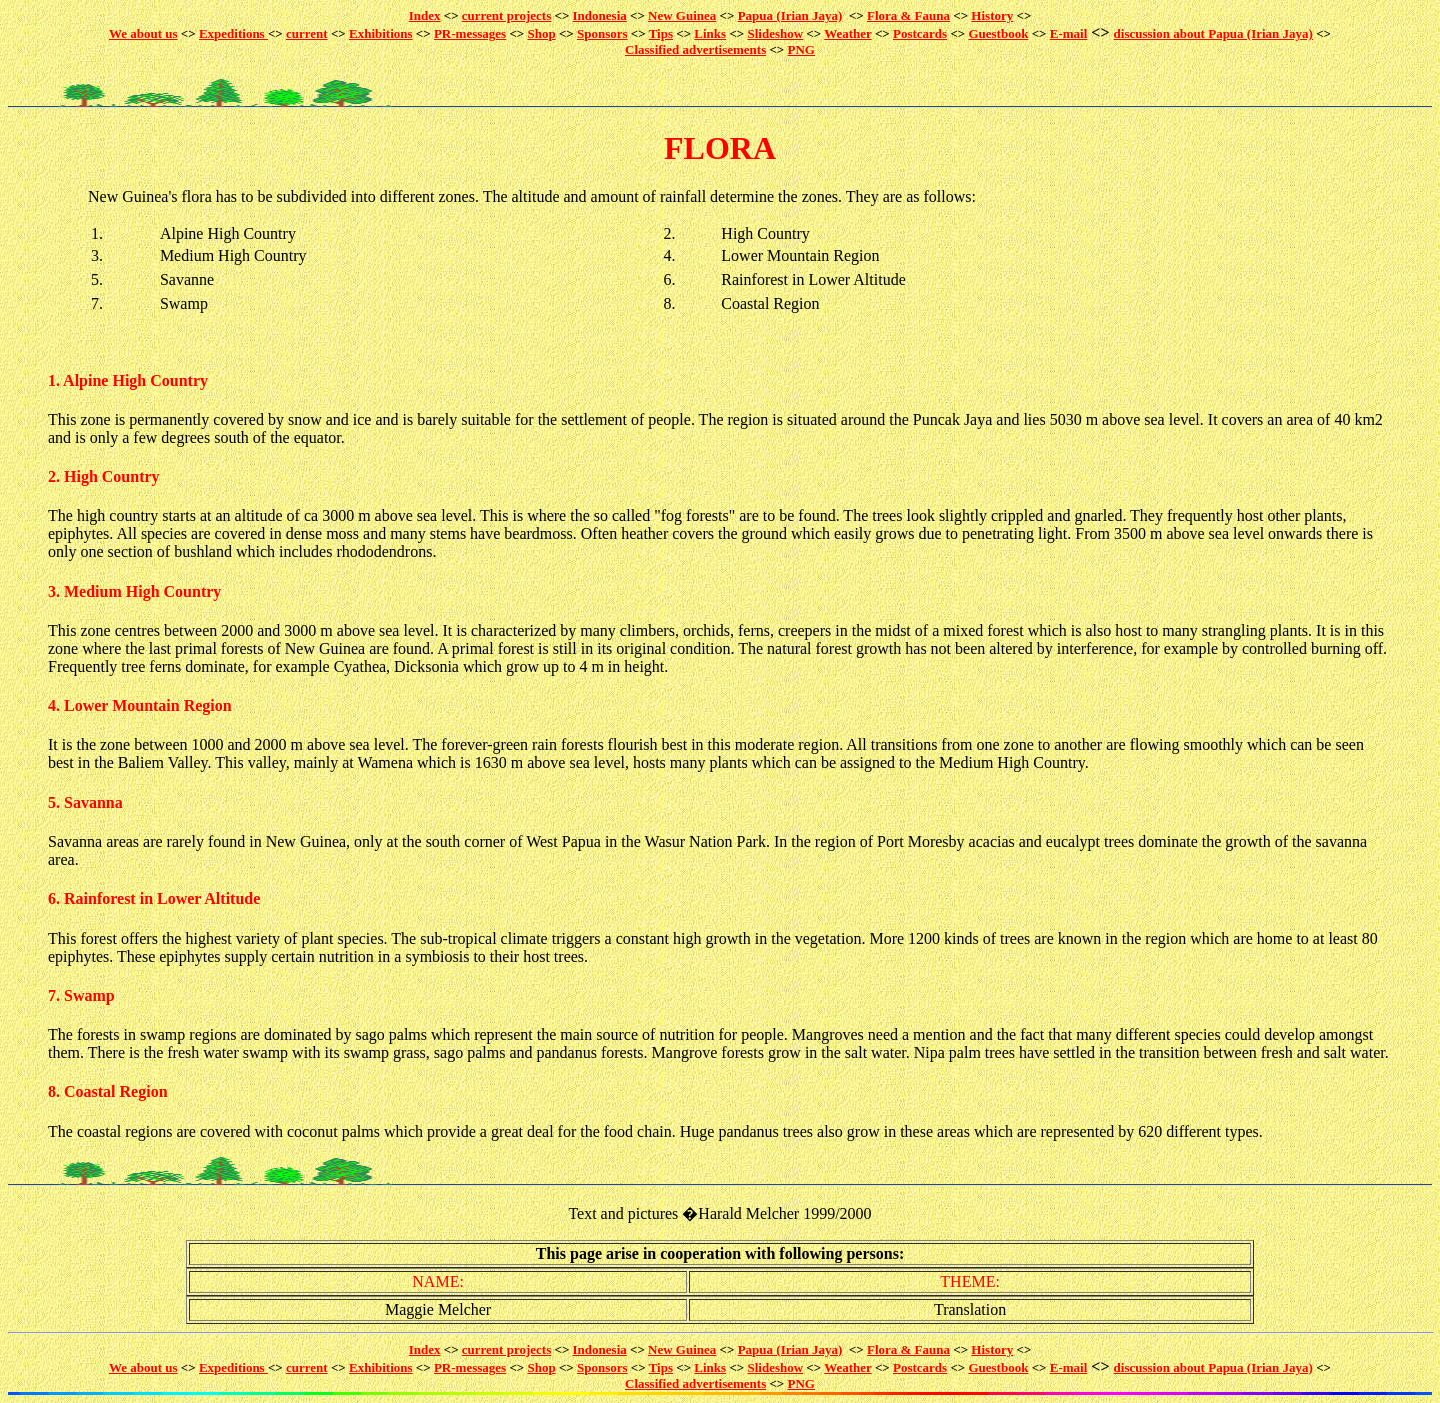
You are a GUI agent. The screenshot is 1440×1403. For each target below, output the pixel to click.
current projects (506, 15)
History (992, 15)
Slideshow (775, 33)
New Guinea (682, 15)
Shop (541, 33)
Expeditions (233, 33)
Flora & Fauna (908, 15)
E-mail (1069, 33)
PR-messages (470, 33)
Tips (661, 33)
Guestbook (998, 33)
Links (710, 33)
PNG (801, 49)
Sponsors (602, 33)
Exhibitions (381, 33)
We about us (143, 33)
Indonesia (600, 15)
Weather (847, 33)
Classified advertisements (695, 49)
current (307, 33)
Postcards (920, 33)
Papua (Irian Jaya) (790, 15)
